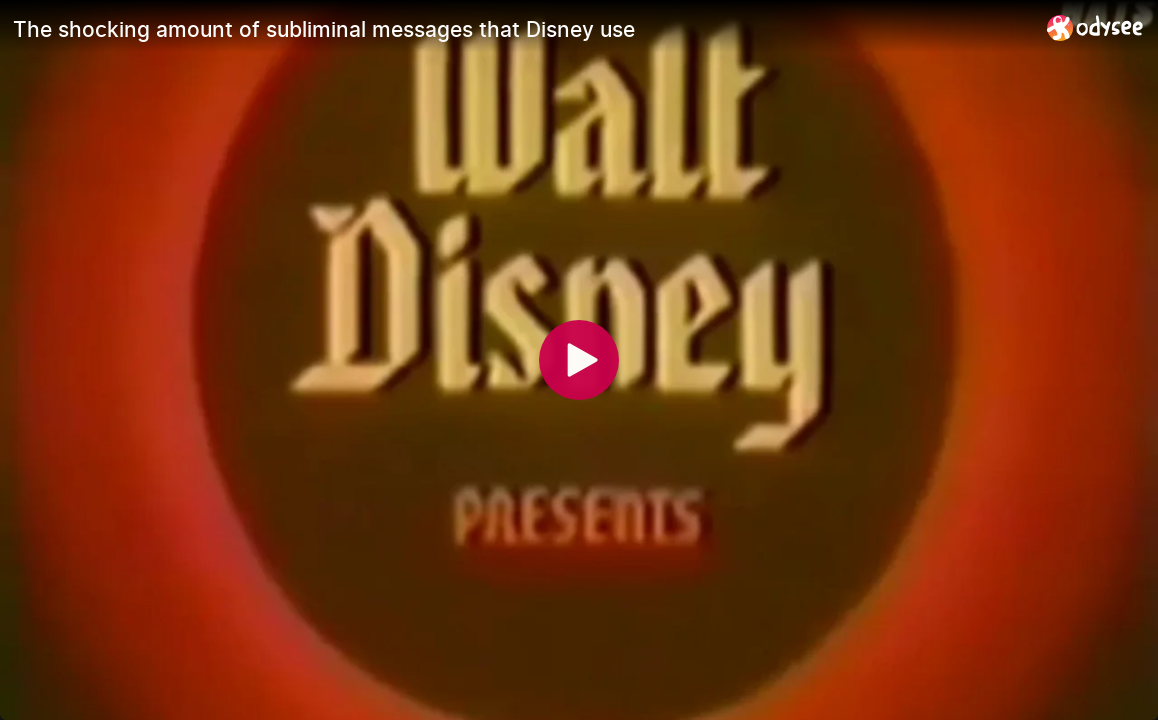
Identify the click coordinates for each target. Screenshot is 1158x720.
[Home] (1095, 27)
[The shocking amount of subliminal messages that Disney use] (522, 29)
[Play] (579, 360)
